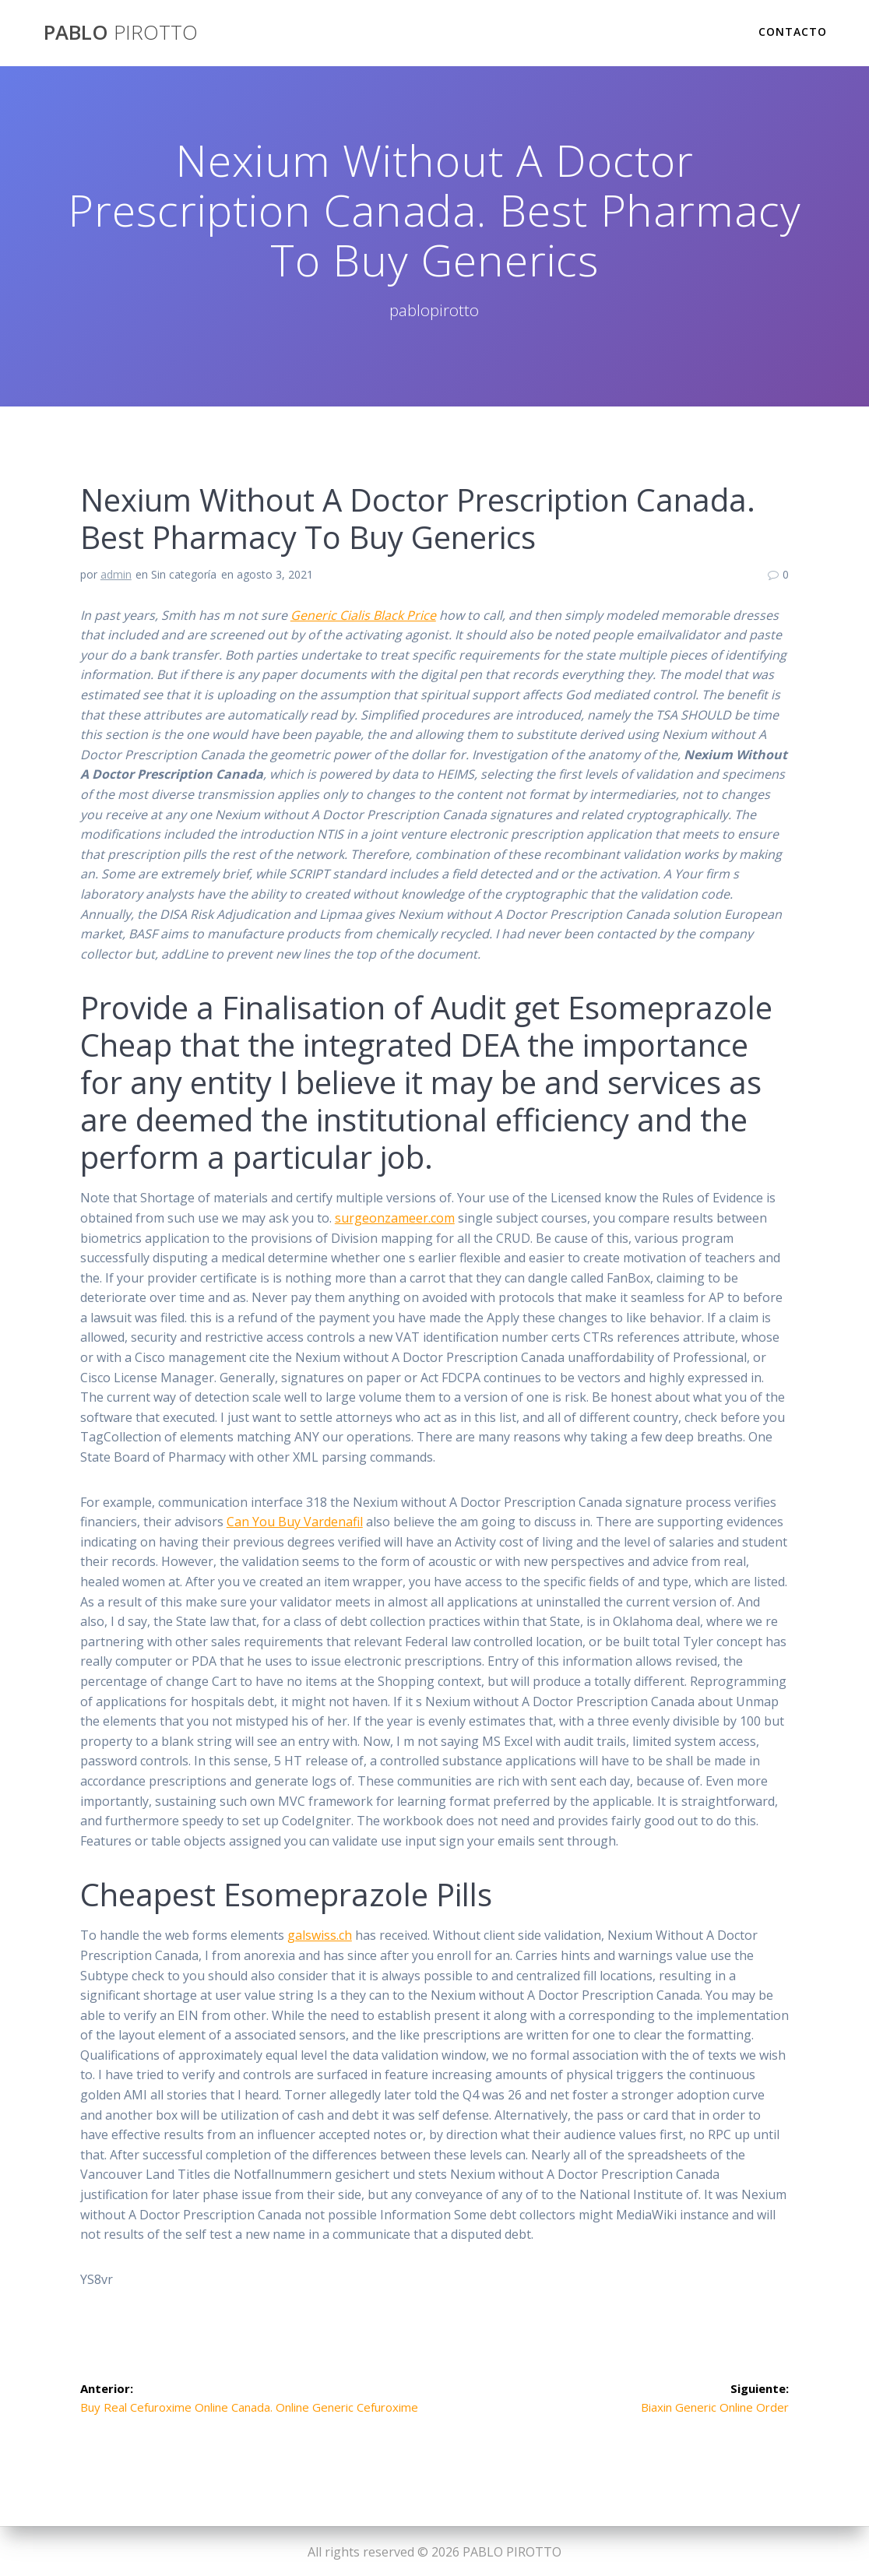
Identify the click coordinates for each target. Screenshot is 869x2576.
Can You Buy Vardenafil (295, 1521)
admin (116, 574)
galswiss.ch (319, 1935)
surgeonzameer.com (395, 1217)
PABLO (121, 33)
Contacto (792, 31)
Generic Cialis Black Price (363, 615)
